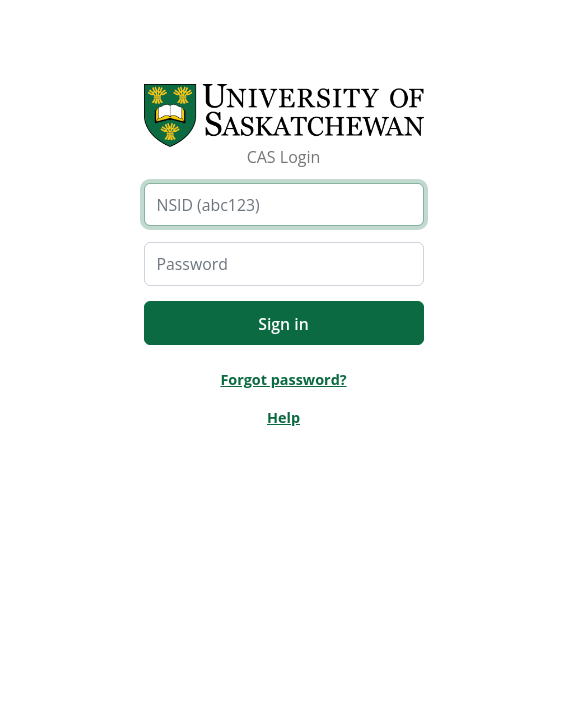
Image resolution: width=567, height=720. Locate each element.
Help (283, 417)
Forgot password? (283, 379)
